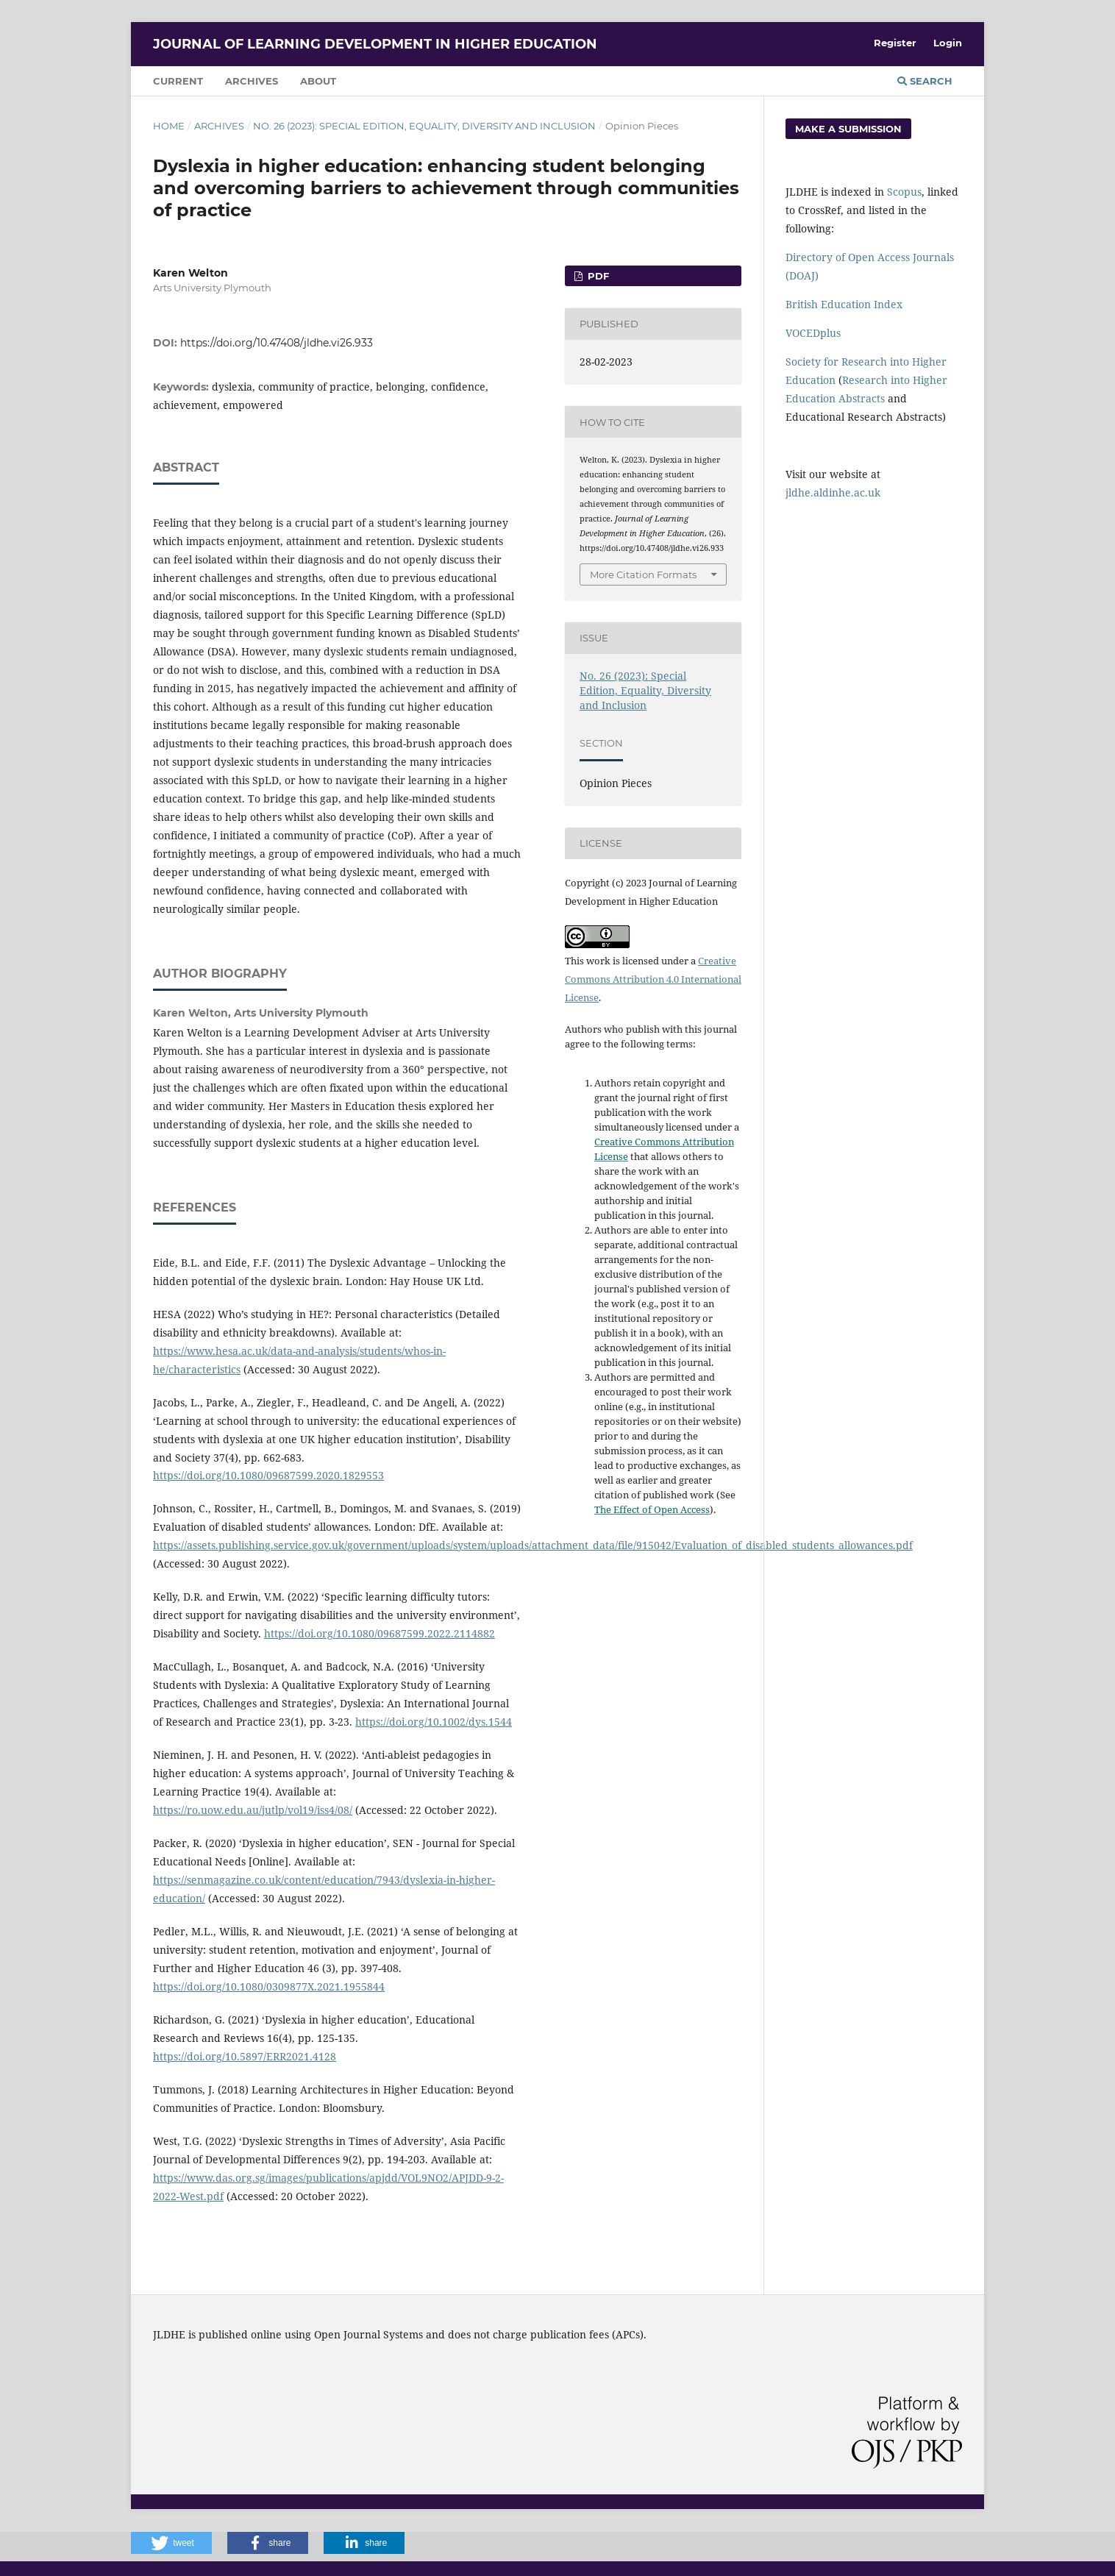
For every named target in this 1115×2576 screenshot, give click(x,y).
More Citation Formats (643, 574)
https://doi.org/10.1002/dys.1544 (433, 1722)
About (318, 81)
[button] (171, 2543)
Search (924, 81)
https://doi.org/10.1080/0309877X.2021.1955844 (269, 1986)
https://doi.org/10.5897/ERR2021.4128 (244, 2056)
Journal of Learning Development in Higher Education (375, 44)
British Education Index (844, 304)
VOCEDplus (813, 333)
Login (947, 43)
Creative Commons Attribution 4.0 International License (653, 979)
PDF (597, 276)
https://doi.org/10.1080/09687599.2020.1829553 (268, 1475)
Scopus (904, 192)
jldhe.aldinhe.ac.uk (833, 492)
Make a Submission (848, 129)
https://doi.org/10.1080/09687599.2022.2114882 (379, 1633)
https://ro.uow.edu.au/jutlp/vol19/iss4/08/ (252, 1810)
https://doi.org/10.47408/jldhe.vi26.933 (276, 342)
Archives (251, 81)
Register (895, 43)
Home (169, 126)
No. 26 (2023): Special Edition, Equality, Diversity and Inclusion (424, 126)
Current (178, 81)
